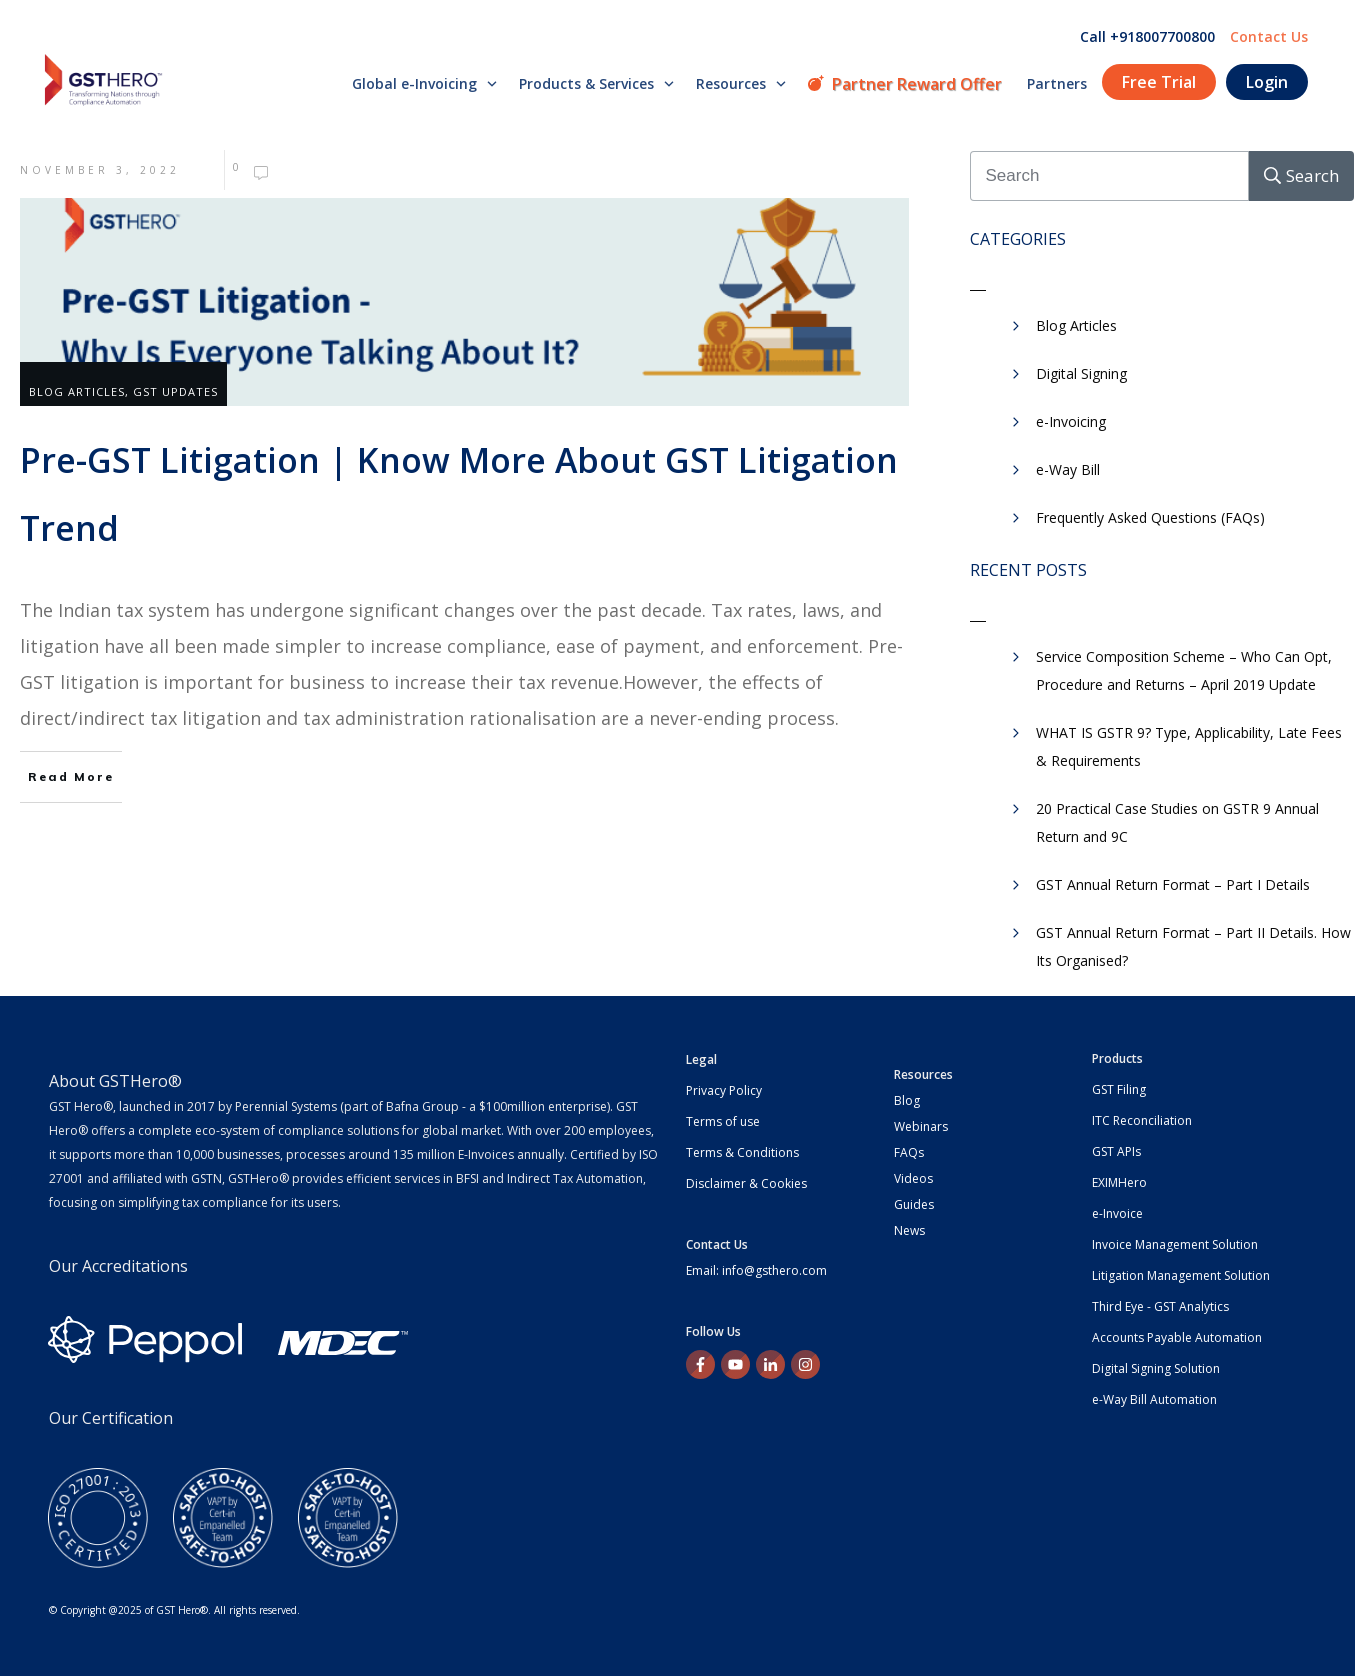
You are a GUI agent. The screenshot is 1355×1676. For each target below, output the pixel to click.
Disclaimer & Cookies (746, 1183)
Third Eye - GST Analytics (1160, 1306)
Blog (907, 1100)
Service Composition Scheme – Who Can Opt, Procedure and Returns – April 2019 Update (1184, 670)
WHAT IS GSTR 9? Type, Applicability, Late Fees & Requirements (1189, 746)
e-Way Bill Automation (1154, 1399)
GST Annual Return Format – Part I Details (1173, 884)
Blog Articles (77, 391)
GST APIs (1116, 1151)
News (909, 1230)
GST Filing (1119, 1089)
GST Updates (175, 391)
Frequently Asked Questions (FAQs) (1150, 517)
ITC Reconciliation (1142, 1120)
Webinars (921, 1126)
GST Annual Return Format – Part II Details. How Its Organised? (1193, 946)
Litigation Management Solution (1181, 1275)
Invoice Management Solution (1175, 1244)
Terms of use (723, 1121)
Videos (913, 1178)
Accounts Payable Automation (1177, 1337)
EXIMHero (1119, 1182)
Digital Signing (1081, 373)
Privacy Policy (724, 1090)
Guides (914, 1204)
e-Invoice (1117, 1213)
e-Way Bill (1068, 469)
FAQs (909, 1152)
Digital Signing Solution (1156, 1368)
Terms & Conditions (742, 1152)
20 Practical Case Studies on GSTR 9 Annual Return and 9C (1177, 822)
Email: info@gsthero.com (756, 1270)
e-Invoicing (1071, 421)
